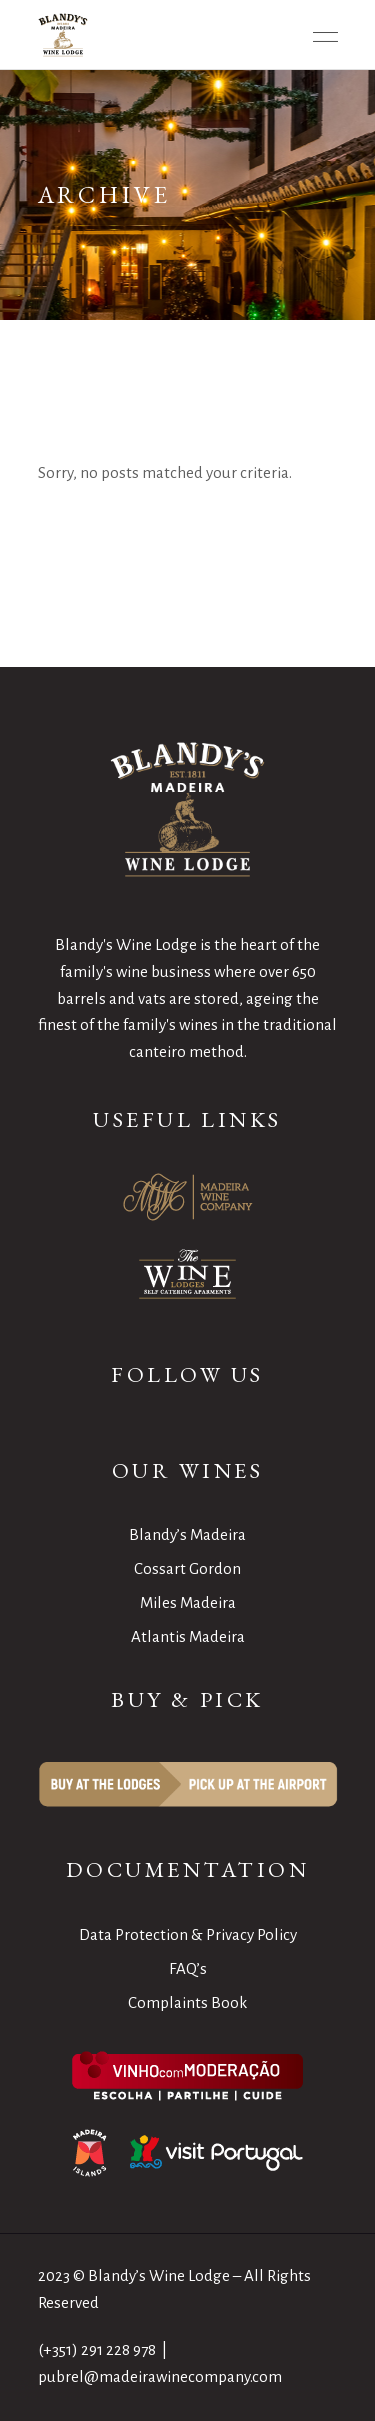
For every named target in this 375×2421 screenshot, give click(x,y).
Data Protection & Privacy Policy (188, 1934)
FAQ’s (188, 1968)
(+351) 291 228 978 (97, 2349)
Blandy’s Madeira (187, 1534)
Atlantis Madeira (188, 1636)
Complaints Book (187, 2002)
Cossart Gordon (187, 1568)
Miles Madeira (188, 1602)
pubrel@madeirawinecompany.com (160, 2376)
